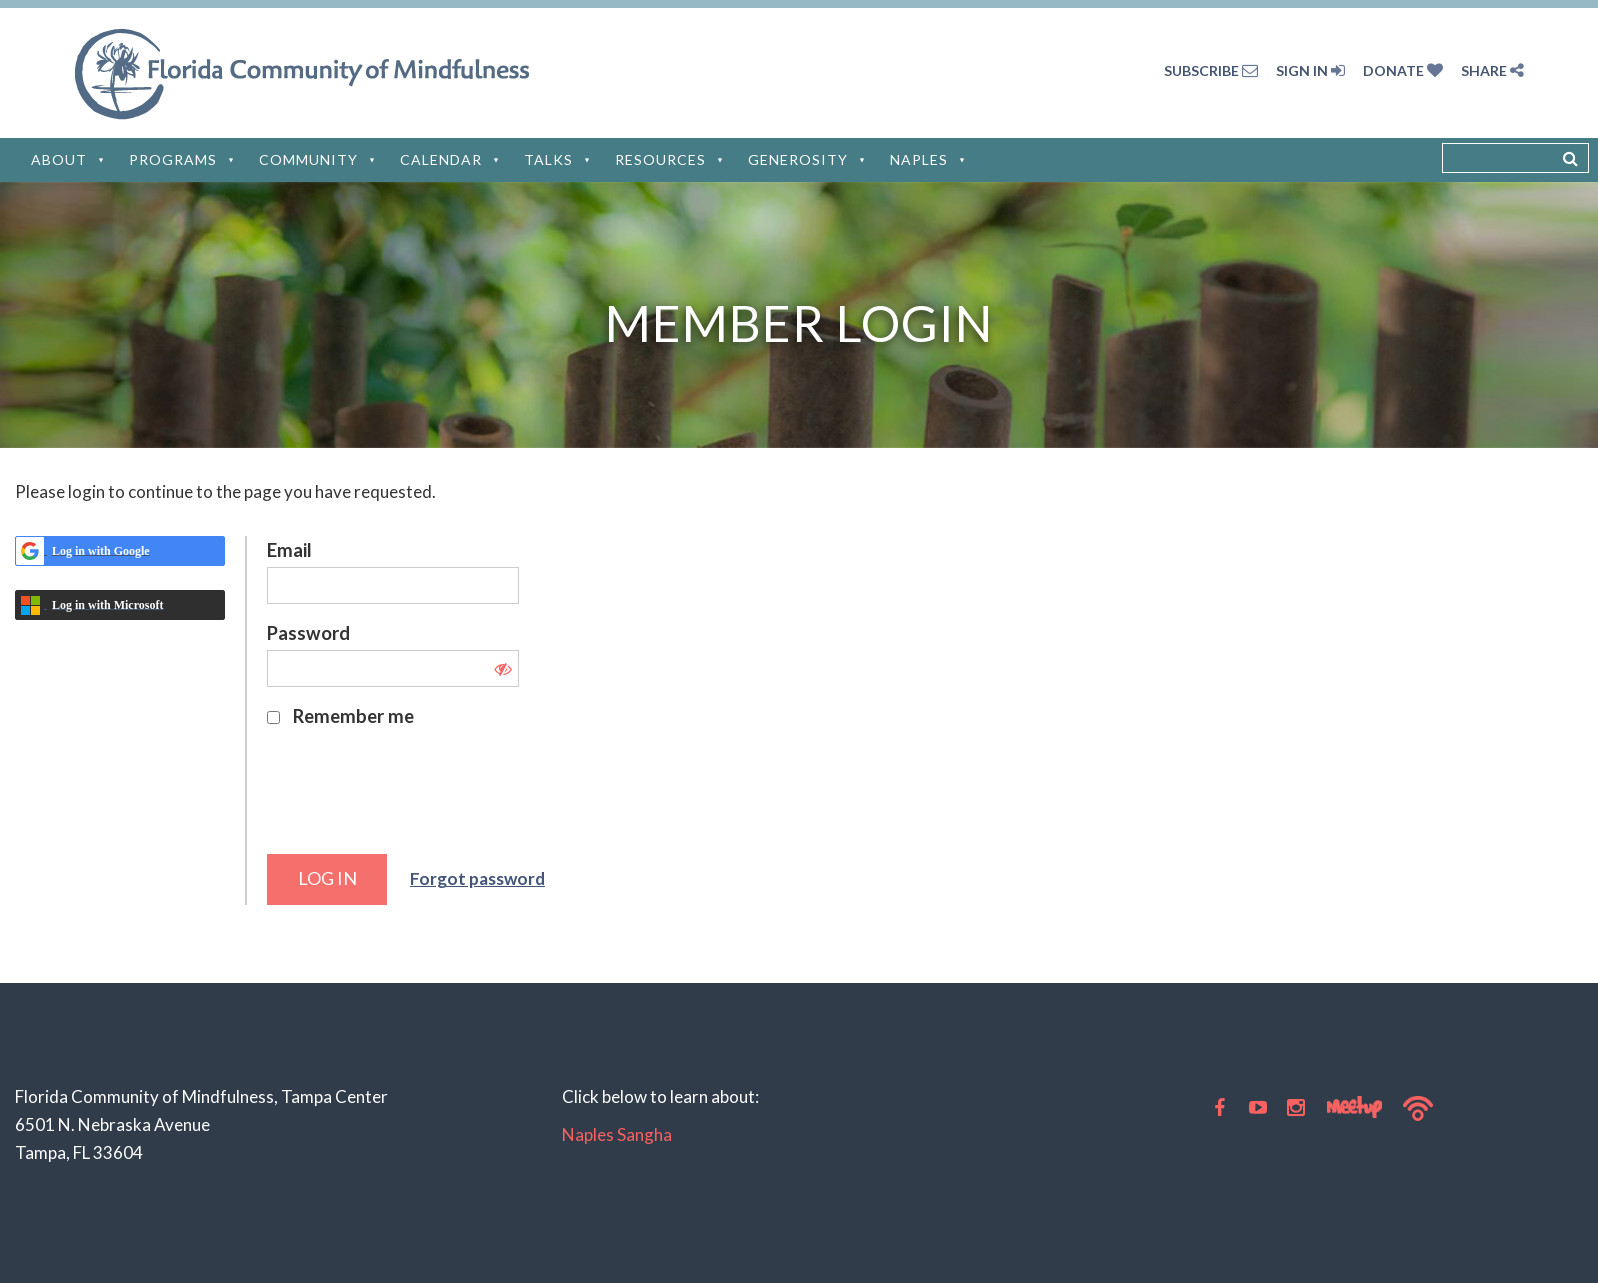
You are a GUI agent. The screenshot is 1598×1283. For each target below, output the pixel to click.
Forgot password (477, 878)
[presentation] (419, 800)
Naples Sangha (617, 1134)
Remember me (353, 716)
